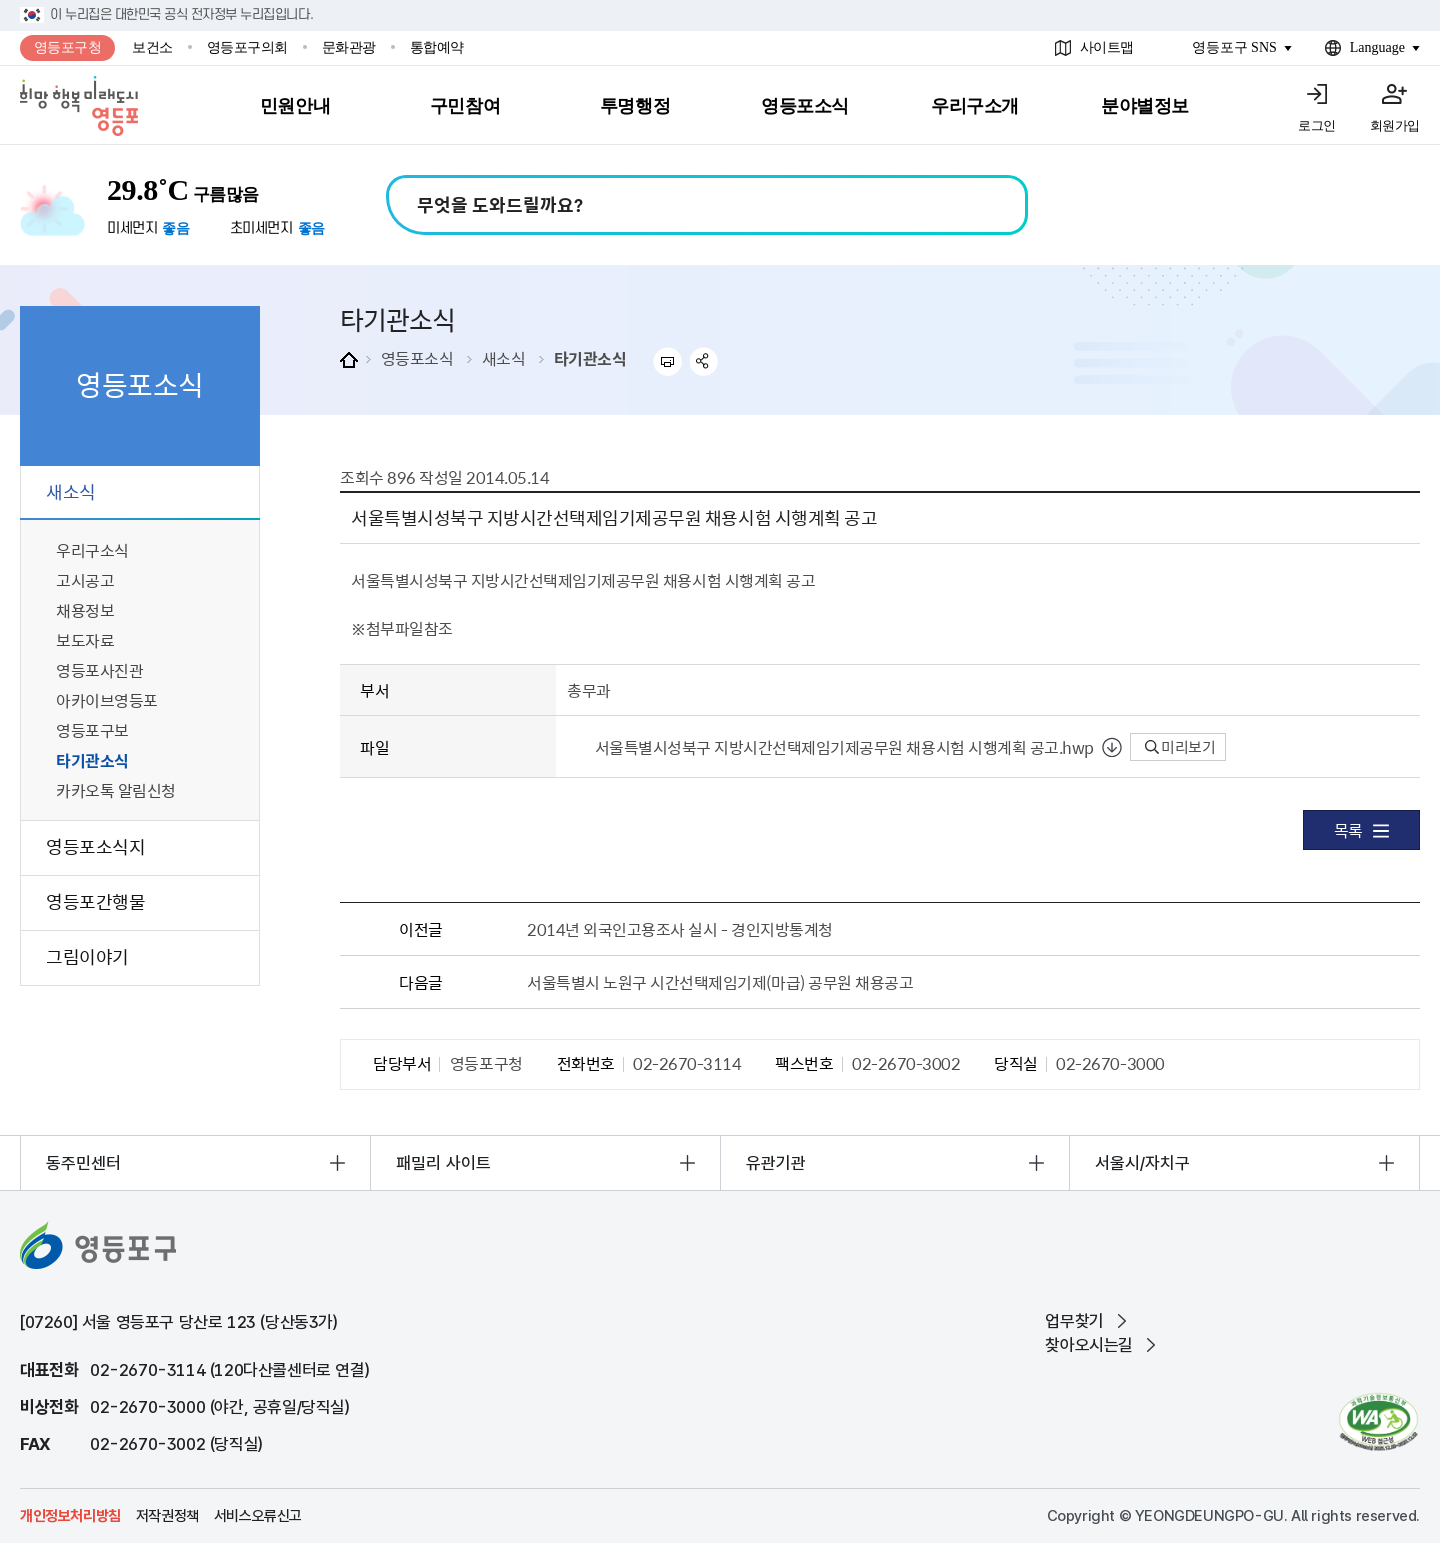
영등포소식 (417, 358)
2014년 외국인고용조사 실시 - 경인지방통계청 (680, 929)
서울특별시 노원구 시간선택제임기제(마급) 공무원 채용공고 (720, 982)
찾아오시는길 (1089, 1345)
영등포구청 (68, 47)
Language (1377, 47)
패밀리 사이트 (443, 1163)
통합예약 (437, 47)
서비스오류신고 (258, 1516)
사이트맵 (1107, 47)
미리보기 (1180, 747)
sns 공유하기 (704, 361)
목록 (1361, 830)
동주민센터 (83, 1163)
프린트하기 (667, 361)
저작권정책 (167, 1516)
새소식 (504, 358)
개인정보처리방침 (70, 1516)
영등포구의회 (247, 47)
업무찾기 (1074, 1321)
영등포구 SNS (1234, 47)
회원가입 (1395, 125)
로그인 (1317, 125)
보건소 (152, 47)
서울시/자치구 (1142, 1163)
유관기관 (776, 1163)
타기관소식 (590, 358)
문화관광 (349, 47)
